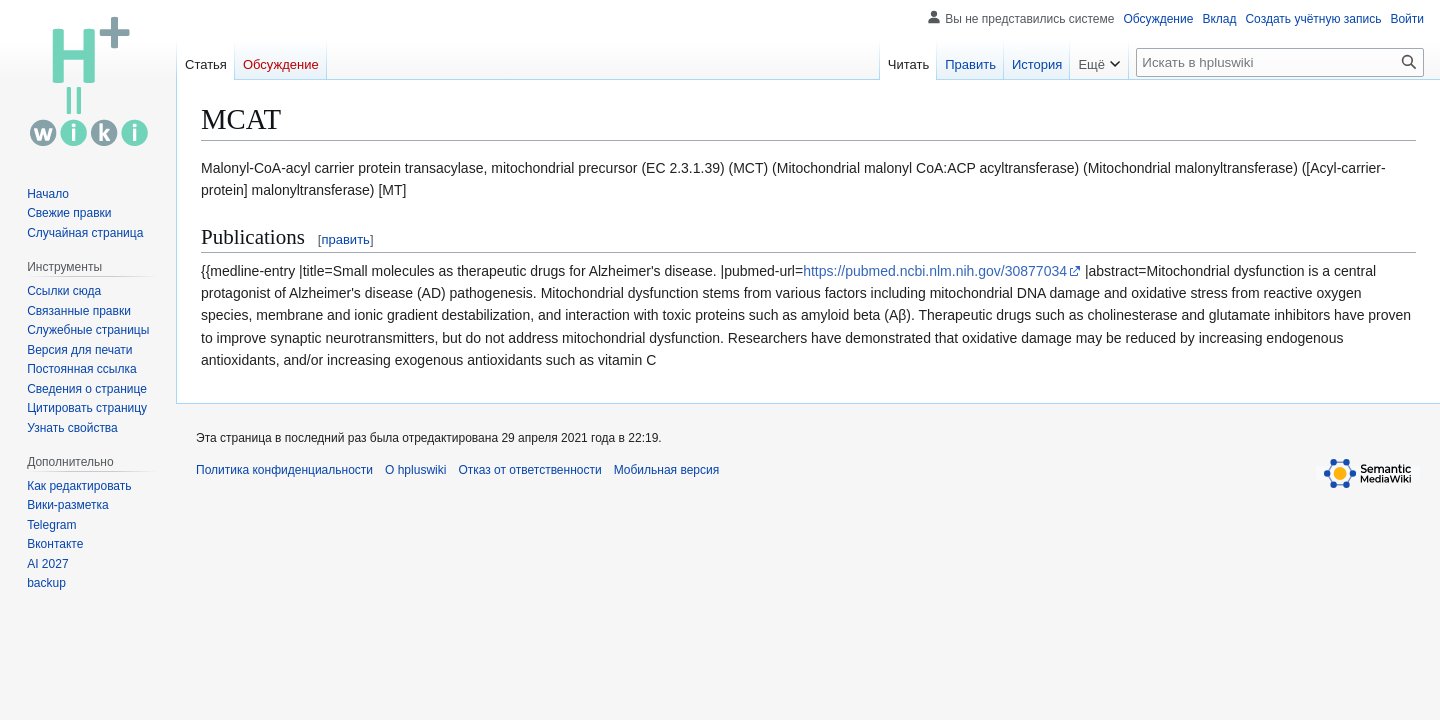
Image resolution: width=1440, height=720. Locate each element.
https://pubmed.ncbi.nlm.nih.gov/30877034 (935, 271)
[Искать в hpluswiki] (1280, 62)
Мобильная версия (667, 470)
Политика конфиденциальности (284, 470)
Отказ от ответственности (529, 470)
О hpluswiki (415, 470)
